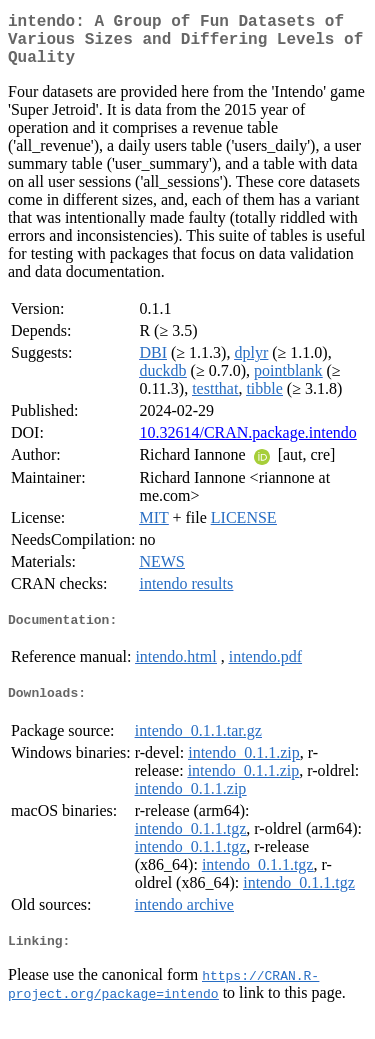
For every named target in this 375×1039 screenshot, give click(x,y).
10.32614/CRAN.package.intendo (247, 444)
